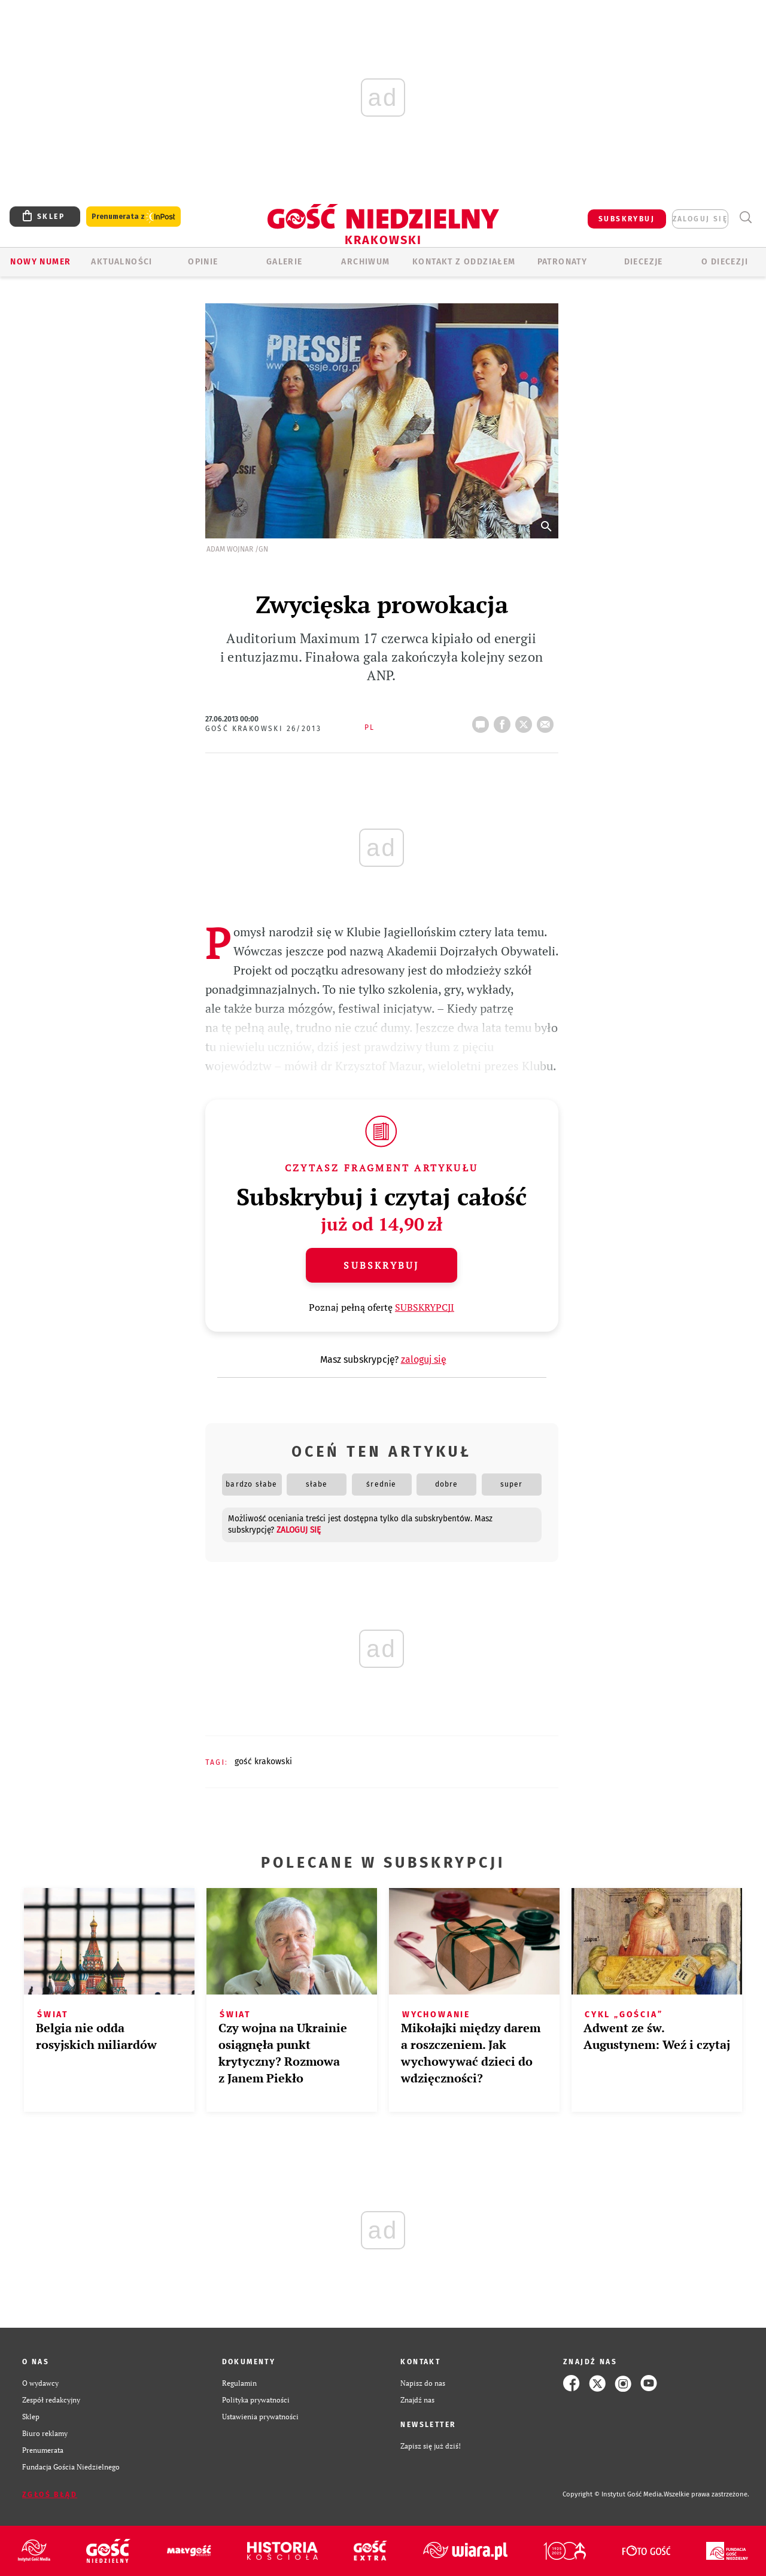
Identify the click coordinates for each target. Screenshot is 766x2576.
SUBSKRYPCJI (424, 1307)
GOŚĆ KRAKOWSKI (263, 1761)
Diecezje (643, 262)
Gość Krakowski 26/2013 (263, 728)
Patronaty (562, 262)
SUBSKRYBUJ (626, 219)
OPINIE (203, 262)
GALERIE (284, 262)
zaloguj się (700, 219)
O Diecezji (724, 262)
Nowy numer (40, 262)
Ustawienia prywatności (260, 2416)
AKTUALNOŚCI (121, 262)
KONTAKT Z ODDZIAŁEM (464, 262)
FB (504, 721)
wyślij (547, 721)
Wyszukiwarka (745, 217)
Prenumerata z (133, 217)
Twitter (526, 721)
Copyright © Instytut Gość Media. (613, 2494)
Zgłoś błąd (49, 2494)
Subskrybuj (381, 1265)
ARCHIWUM (365, 262)
